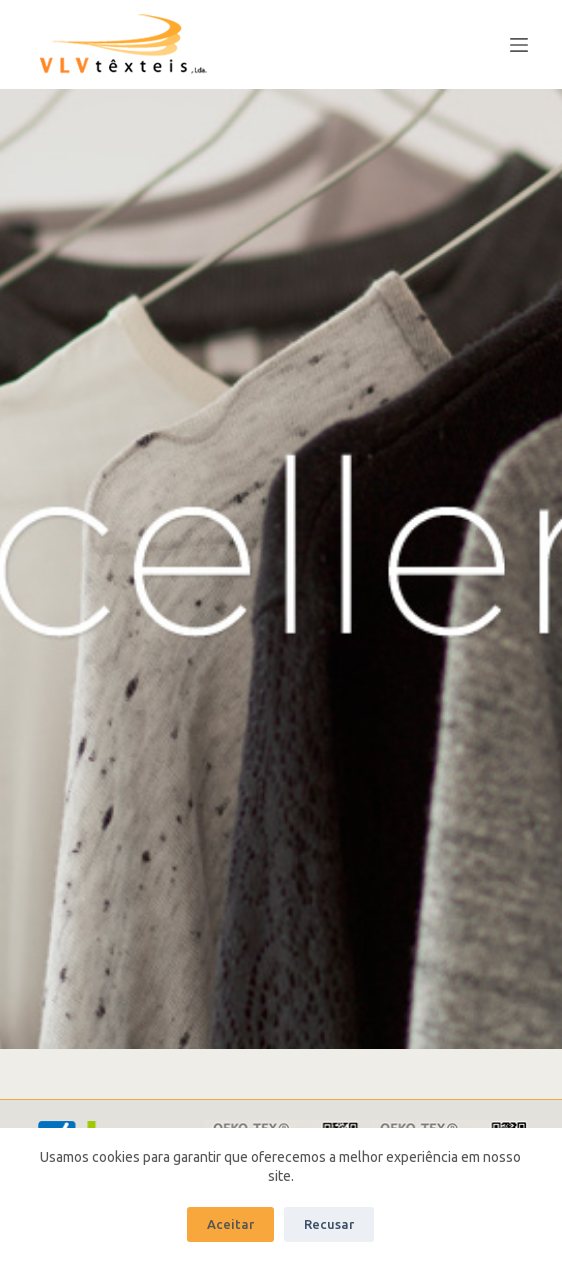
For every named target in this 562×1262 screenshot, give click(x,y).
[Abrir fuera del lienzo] (519, 45)
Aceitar (230, 1224)
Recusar (329, 1224)
